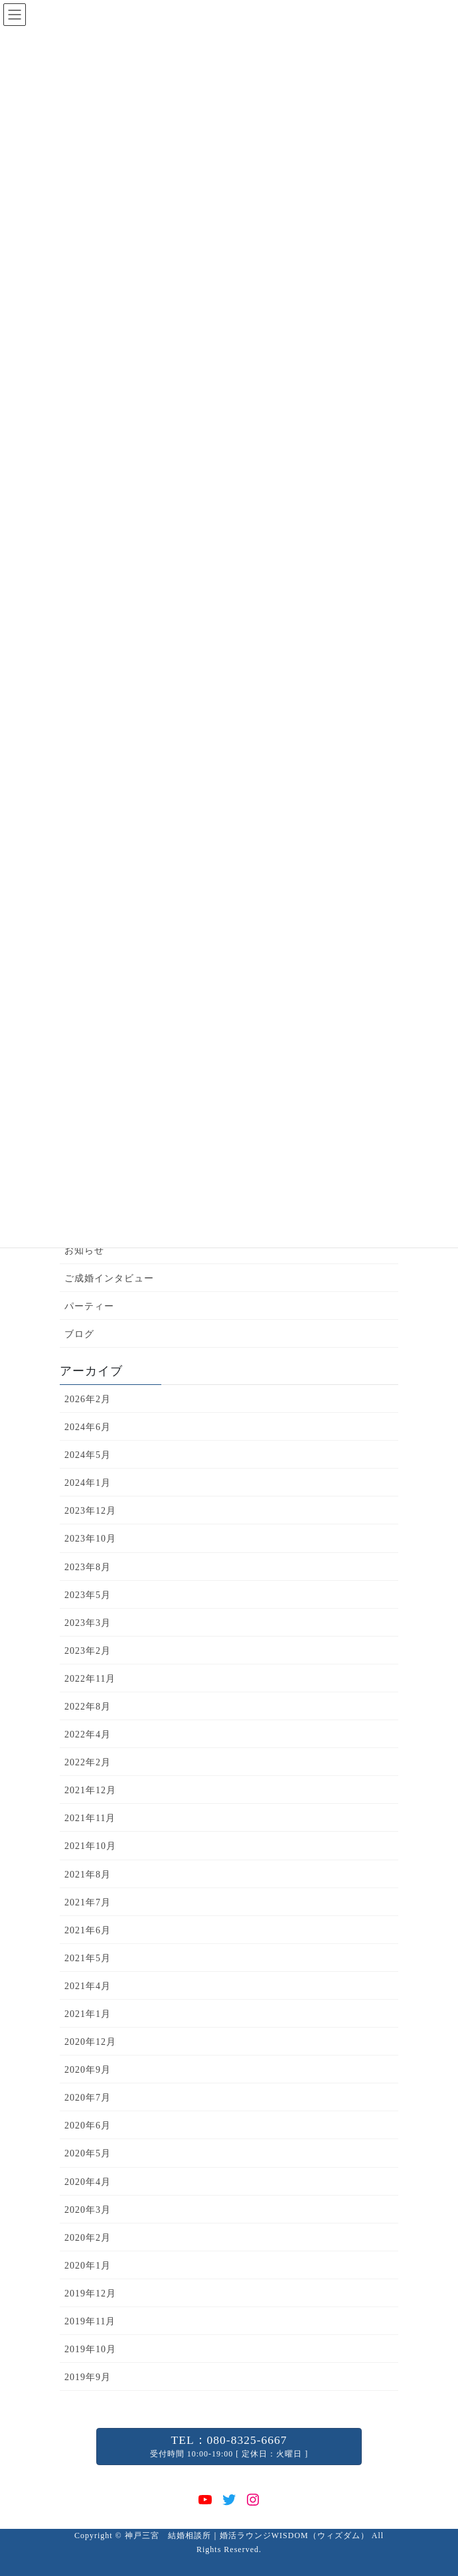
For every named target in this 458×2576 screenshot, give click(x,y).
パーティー (89, 1306)
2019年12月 (90, 2293)
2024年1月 (87, 1483)
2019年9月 (87, 2377)
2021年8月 (87, 1875)
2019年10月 (90, 2349)
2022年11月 (89, 1679)
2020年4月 (87, 2182)
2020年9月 (87, 2070)
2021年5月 (87, 1958)
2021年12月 (90, 1790)
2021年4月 (87, 1986)
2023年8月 (87, 1567)
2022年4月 (87, 1734)
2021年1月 (87, 2014)
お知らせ (84, 1250)
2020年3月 (87, 2210)
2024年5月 (87, 1455)
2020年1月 (87, 2266)
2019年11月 (89, 2321)
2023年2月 (87, 1651)
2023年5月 (87, 1595)
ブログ (79, 1334)
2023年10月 (90, 1539)
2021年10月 (90, 1846)
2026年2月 (87, 1399)
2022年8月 (87, 1707)
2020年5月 (87, 2153)
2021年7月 (87, 1902)
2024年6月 (87, 1427)
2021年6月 (87, 1930)
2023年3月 (87, 1623)
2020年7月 (87, 2098)
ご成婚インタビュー (109, 1278)
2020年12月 (90, 2042)
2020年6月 (87, 2126)
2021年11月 (89, 1818)
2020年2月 (87, 2238)
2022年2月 (87, 1762)
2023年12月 (90, 1511)
